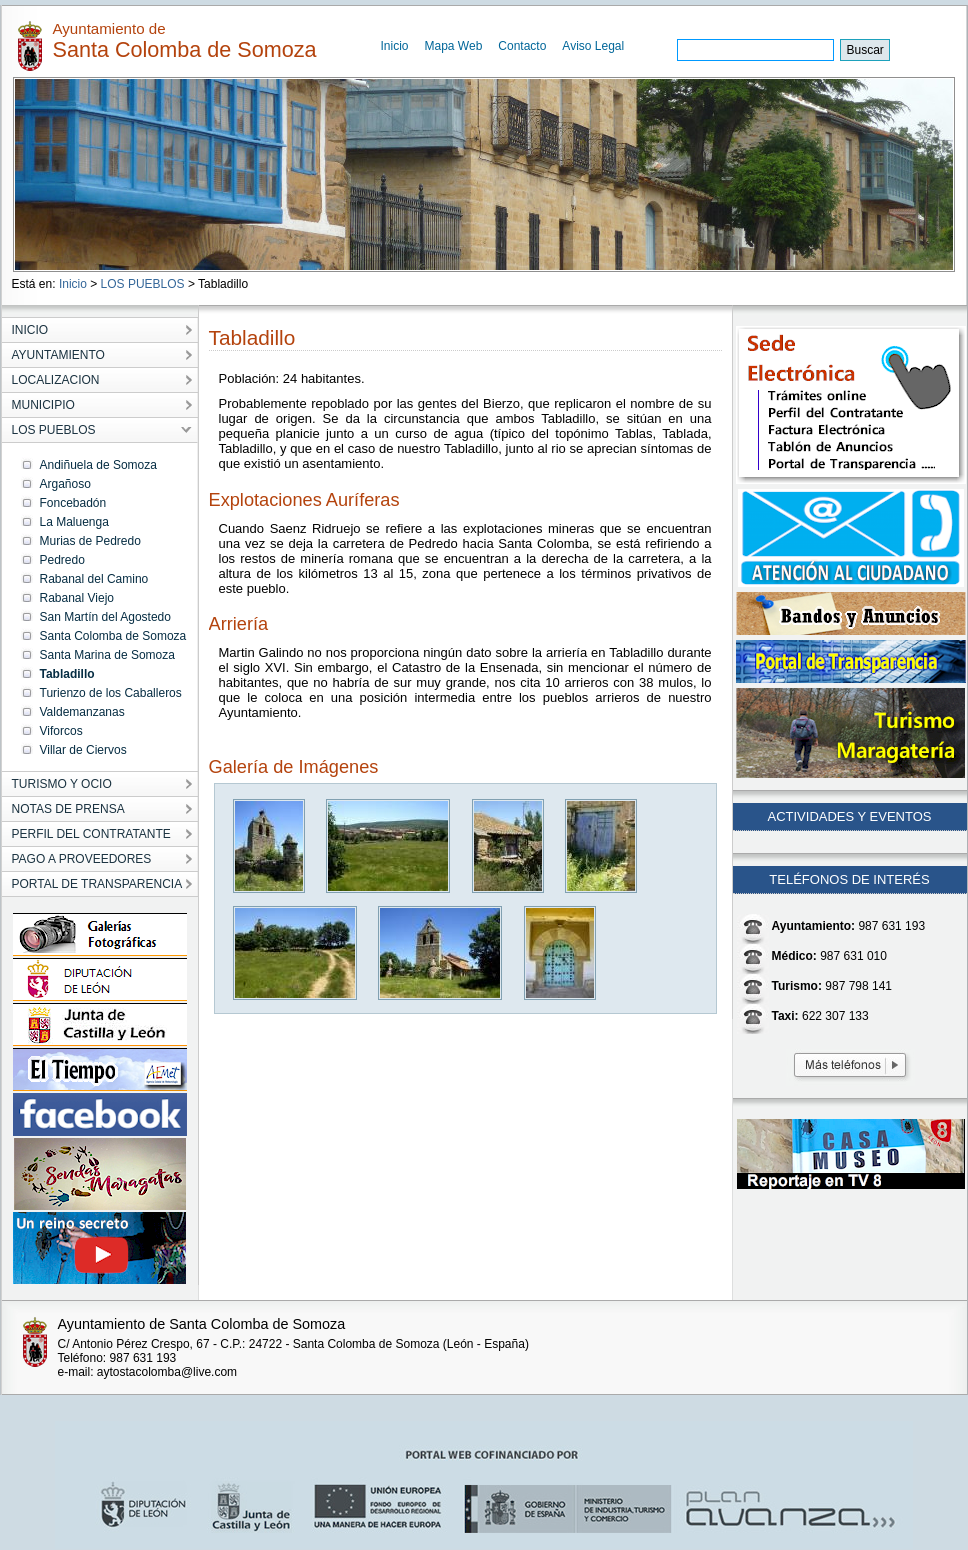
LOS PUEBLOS (143, 284)
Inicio (395, 46)
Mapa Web (454, 46)
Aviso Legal (593, 46)
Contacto (522, 46)
